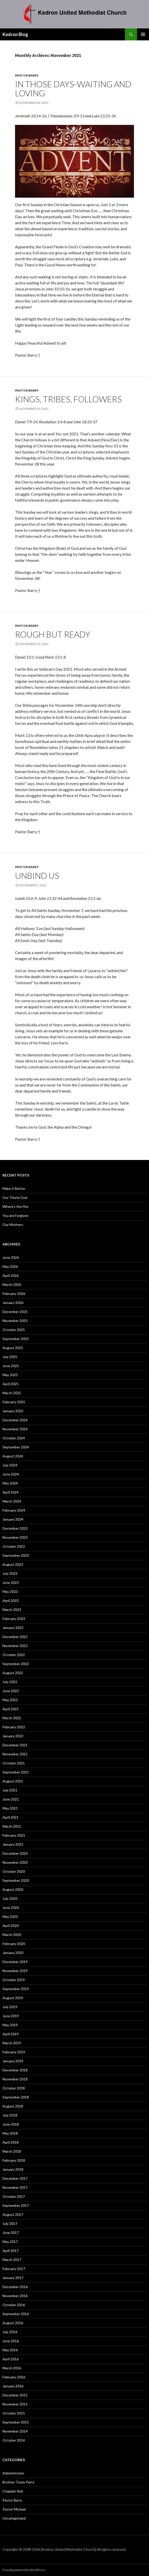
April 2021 (11, 1817)
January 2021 (13, 1844)
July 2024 (10, 1465)
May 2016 (10, 2350)
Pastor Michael (14, 2509)
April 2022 (11, 1709)
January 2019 (13, 2061)
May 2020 (10, 1916)
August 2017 (13, 2214)
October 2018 (14, 2088)
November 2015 (15, 2404)
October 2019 (14, 1980)
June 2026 (11, 1257)
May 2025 (10, 1375)
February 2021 (14, 1835)
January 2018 (13, 2169)
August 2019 (13, 1998)
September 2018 (16, 2097)
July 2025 (10, 1357)
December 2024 (15, 1420)
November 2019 (15, 1971)
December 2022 (15, 1636)
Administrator (13, 2473)
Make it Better (14, 1188)
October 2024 (14, 1438)
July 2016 (10, 2332)
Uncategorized (14, 2518)
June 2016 (11, 2341)
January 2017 (13, 2278)
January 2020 (13, 1952)
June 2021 (11, 1799)
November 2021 (15, 1754)
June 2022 (11, 1691)
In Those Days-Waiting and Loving (73, 88)
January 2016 (13, 2386)
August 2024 (13, 1456)
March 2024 (12, 1501)
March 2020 (12, 1934)
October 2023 (14, 1546)
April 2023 (11, 1600)
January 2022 (13, 1736)
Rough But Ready (52, 634)
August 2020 (13, 1889)
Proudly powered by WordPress (24, 2570)
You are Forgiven (16, 1215)
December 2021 (15, 1745)
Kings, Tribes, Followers (68, 399)
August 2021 (13, 1781)
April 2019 (11, 2034)
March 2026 (12, 1284)
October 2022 (14, 1655)
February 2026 (14, 1293)
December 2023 (15, 1528)
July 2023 (10, 1573)
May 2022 (10, 1700)
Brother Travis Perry (18, 2482)
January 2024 (13, 1519)
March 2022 (12, 1718)
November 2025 (15, 1320)
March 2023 (12, 1609)
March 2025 (12, 1393)
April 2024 (11, 1492)
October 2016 (14, 2305)
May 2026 (10, 1266)
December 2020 (15, 1853)
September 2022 (16, 1664)
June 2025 (11, 1366)
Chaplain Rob (13, 2491)
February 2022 (14, 1727)
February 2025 (14, 1402)
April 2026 (11, 1275)
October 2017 (14, 2196)
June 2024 (11, 1474)
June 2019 (11, 2016)
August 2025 (13, 1348)
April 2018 (11, 2142)
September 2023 (16, 1555)
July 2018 (10, 2115)
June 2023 (11, 1582)
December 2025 (15, 1311)
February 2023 (14, 1618)
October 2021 (14, 1763)
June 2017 (11, 2232)
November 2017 (15, 2187)
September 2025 (16, 1339)
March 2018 (12, 2151)
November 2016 (15, 2296)
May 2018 (10, 2133)
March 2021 (12, 1826)
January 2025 (13, 1411)
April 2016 (11, 2359)
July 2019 (10, 2007)
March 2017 (12, 2259)
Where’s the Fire (15, 1206)
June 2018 (11, 2124)
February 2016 (14, 2377)
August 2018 (13, 2106)
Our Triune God (15, 1197)
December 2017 (15, 2178)
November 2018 (15, 2079)
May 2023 (10, 1591)
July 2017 (10, 2223)
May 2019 (10, 2025)
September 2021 (16, 1772)
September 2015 (16, 2422)
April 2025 (11, 1384)
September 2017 (16, 2205)
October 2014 (14, 2440)
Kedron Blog (15, 34)
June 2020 (11, 1907)
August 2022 (13, 1673)
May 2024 (10, 1483)
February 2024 (14, 1510)
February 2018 (14, 2160)
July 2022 (10, 1682)
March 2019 (12, 2043)
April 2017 (11, 2250)
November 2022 (15, 1646)
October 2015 (14, 2413)
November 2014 (15, 2431)
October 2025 (14, 1330)
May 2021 (10, 1808)
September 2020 (16, 1880)
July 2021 (10, 1790)
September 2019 (16, 1989)
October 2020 (14, 1871)
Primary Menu (143, 34)
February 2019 (14, 2052)
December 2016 (15, 2287)
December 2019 (15, 1962)
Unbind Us (37, 876)
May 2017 (10, 2241)
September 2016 (16, 2314)
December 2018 (15, 2070)
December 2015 (15, 2395)
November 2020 (15, 1862)
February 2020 (14, 1943)
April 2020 (11, 1925)
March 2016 (12, 2368)
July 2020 (10, 1898)
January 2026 (13, 1302)
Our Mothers (13, 1224)
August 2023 (13, 1564)
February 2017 (14, 2269)
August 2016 (13, 2323)
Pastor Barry (27, 75)
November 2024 (15, 1429)
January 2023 (13, 1627)
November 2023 (15, 1537)
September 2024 (16, 1447)
